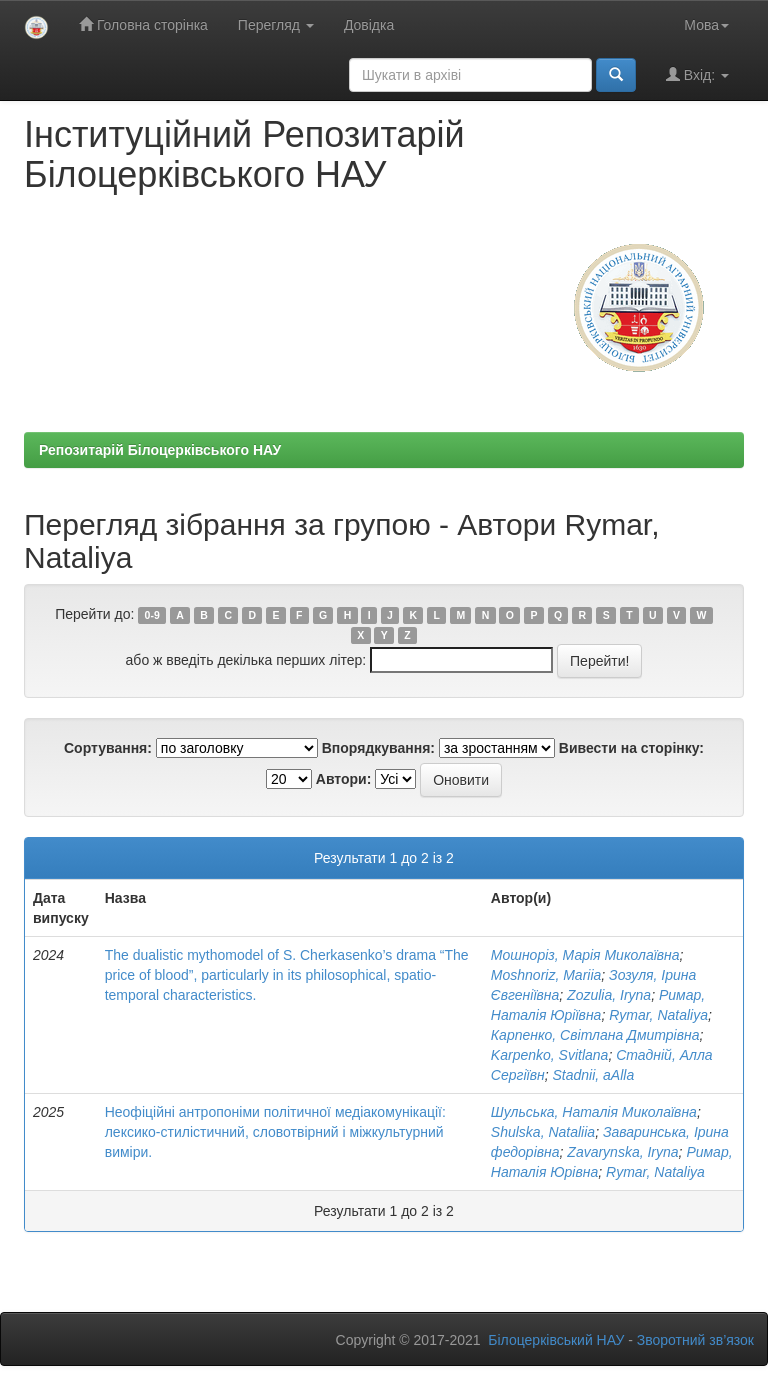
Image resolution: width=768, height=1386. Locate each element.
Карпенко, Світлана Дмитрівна (595, 1035)
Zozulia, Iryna (609, 995)
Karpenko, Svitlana (550, 1055)
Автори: (344, 779)
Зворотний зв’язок (695, 1340)
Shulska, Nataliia (543, 1132)
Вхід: (697, 74)
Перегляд (276, 25)
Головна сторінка (143, 24)
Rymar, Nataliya (658, 1015)
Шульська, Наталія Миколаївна (594, 1112)
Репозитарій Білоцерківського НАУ (160, 450)
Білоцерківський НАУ (556, 1340)
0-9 (152, 615)
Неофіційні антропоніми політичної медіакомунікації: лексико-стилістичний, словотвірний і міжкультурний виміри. (275, 1132)
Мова (706, 25)
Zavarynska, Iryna (622, 1152)
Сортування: (108, 748)
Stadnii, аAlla (593, 1075)
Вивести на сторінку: (631, 748)
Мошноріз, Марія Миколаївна (585, 955)
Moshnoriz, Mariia (546, 975)
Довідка (369, 25)
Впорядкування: (378, 748)
